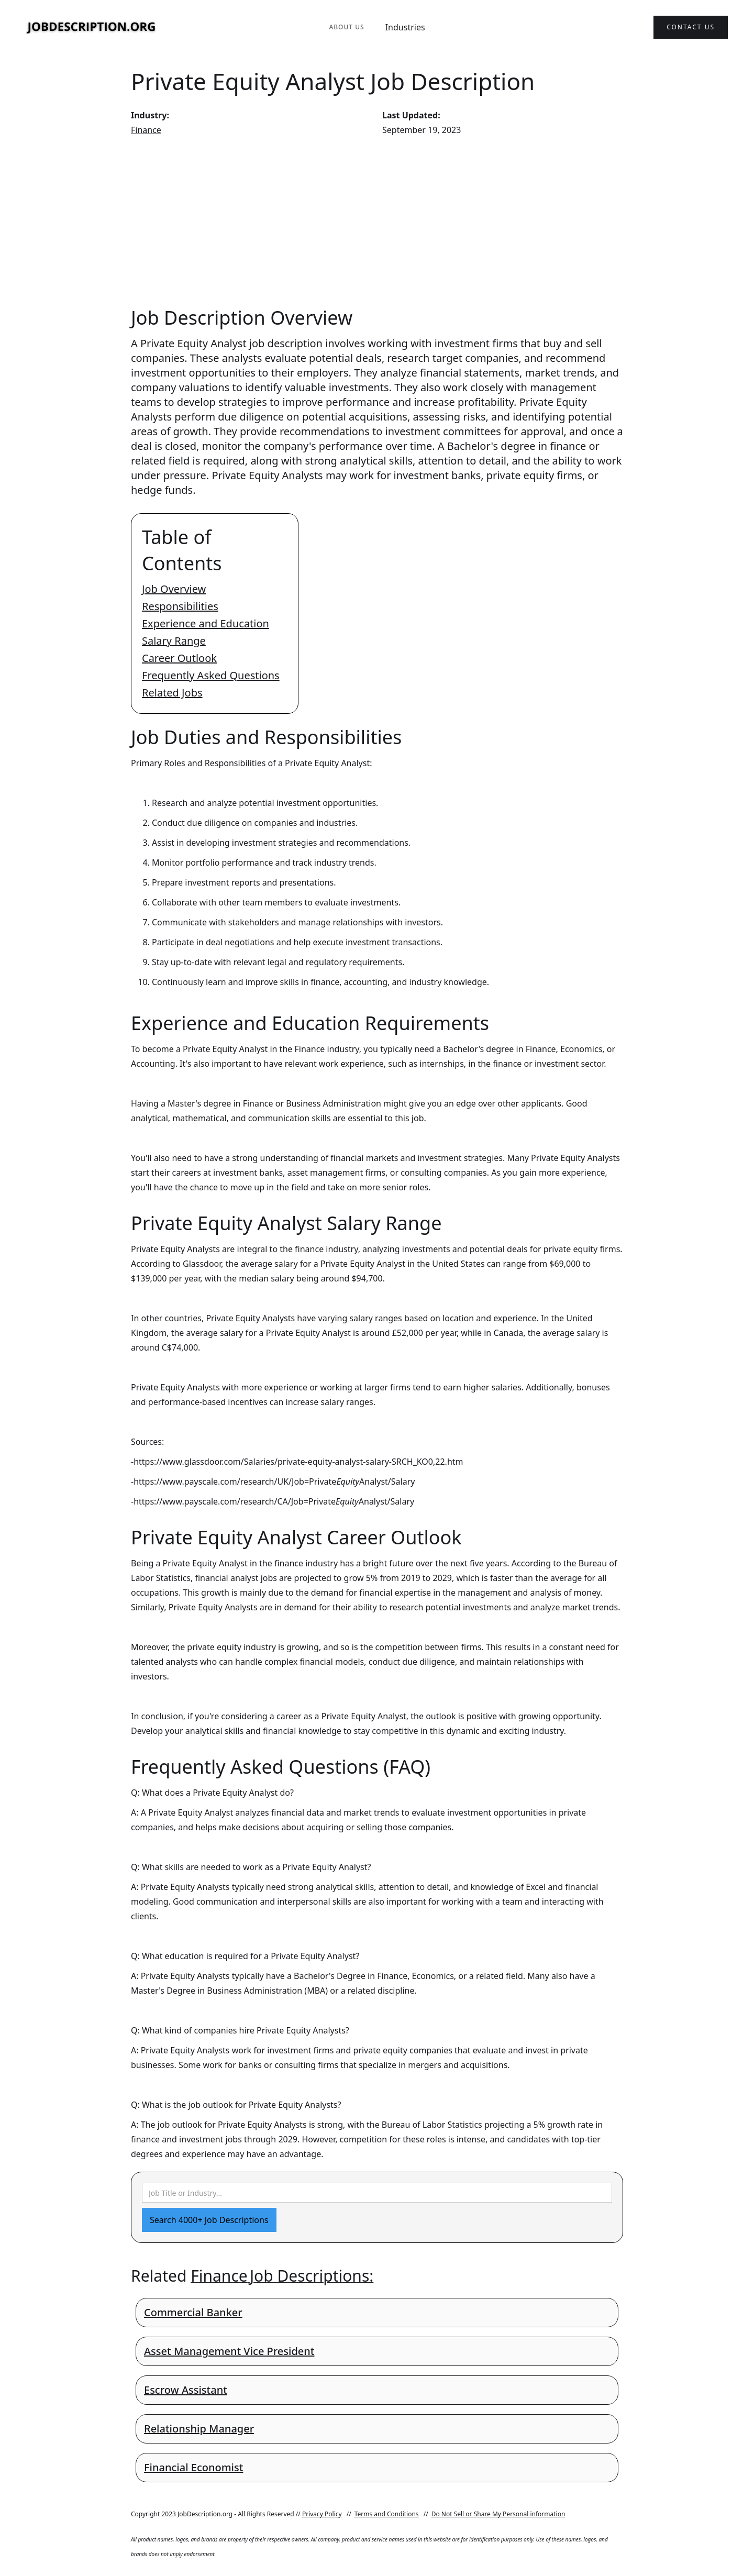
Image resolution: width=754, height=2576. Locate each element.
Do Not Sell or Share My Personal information (498, 2513)
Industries (405, 27)
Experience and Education (205, 623)
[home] (91, 27)
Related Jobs (172, 693)
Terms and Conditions (386, 2513)
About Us (346, 27)
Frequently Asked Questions (211, 675)
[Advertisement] (377, 221)
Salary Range (174, 641)
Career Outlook (179, 658)
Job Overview (174, 589)
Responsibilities (180, 606)
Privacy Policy (322, 2513)
